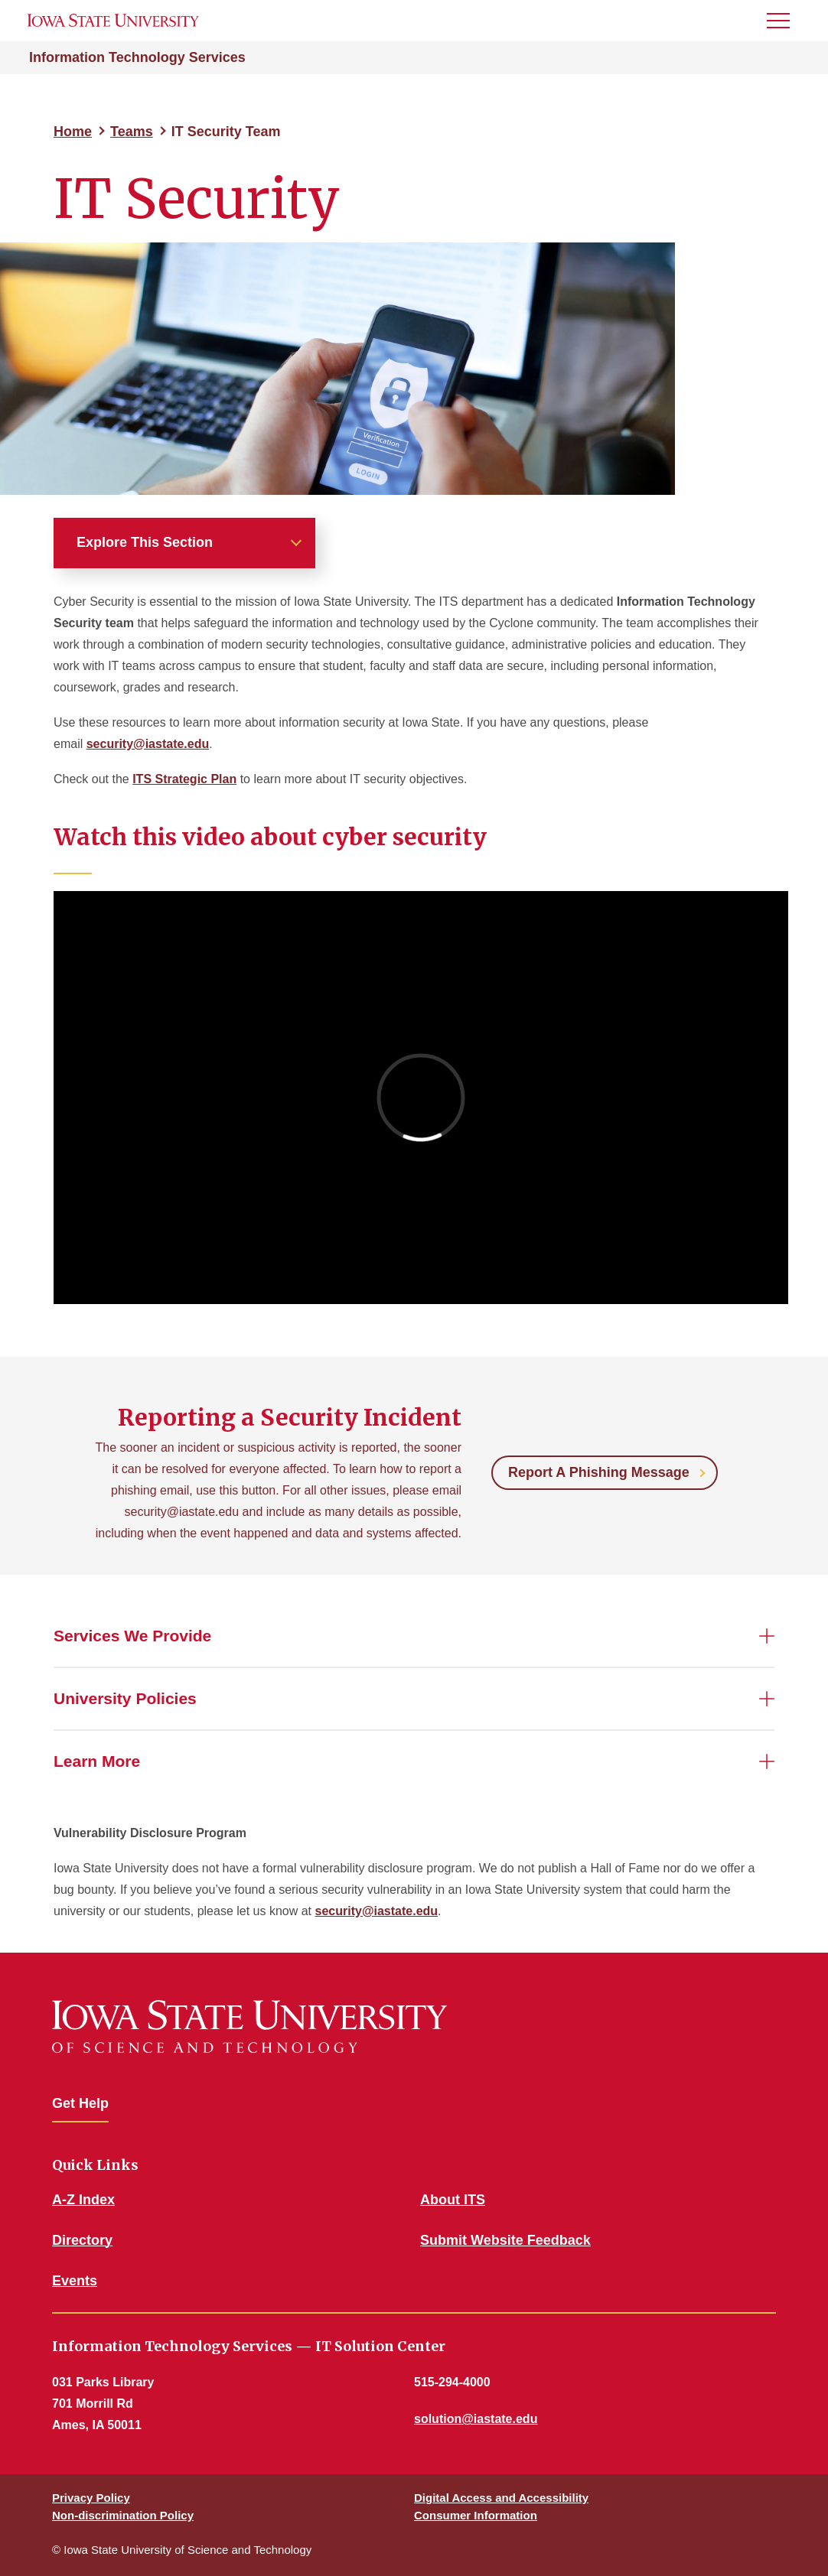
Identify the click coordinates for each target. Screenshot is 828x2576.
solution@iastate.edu (475, 2418)
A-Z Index (83, 2199)
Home (73, 131)
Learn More (97, 1761)
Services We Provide (132, 1635)
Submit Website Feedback (505, 2240)
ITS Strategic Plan (184, 778)
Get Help (80, 2103)
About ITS (452, 2199)
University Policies (125, 1698)
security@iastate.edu (148, 743)
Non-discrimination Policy (123, 2515)
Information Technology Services (137, 57)
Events (74, 2280)
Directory (82, 2240)
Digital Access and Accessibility (501, 2497)
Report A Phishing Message (598, 1472)
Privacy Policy (91, 2497)
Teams (131, 131)
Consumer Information (475, 2515)
